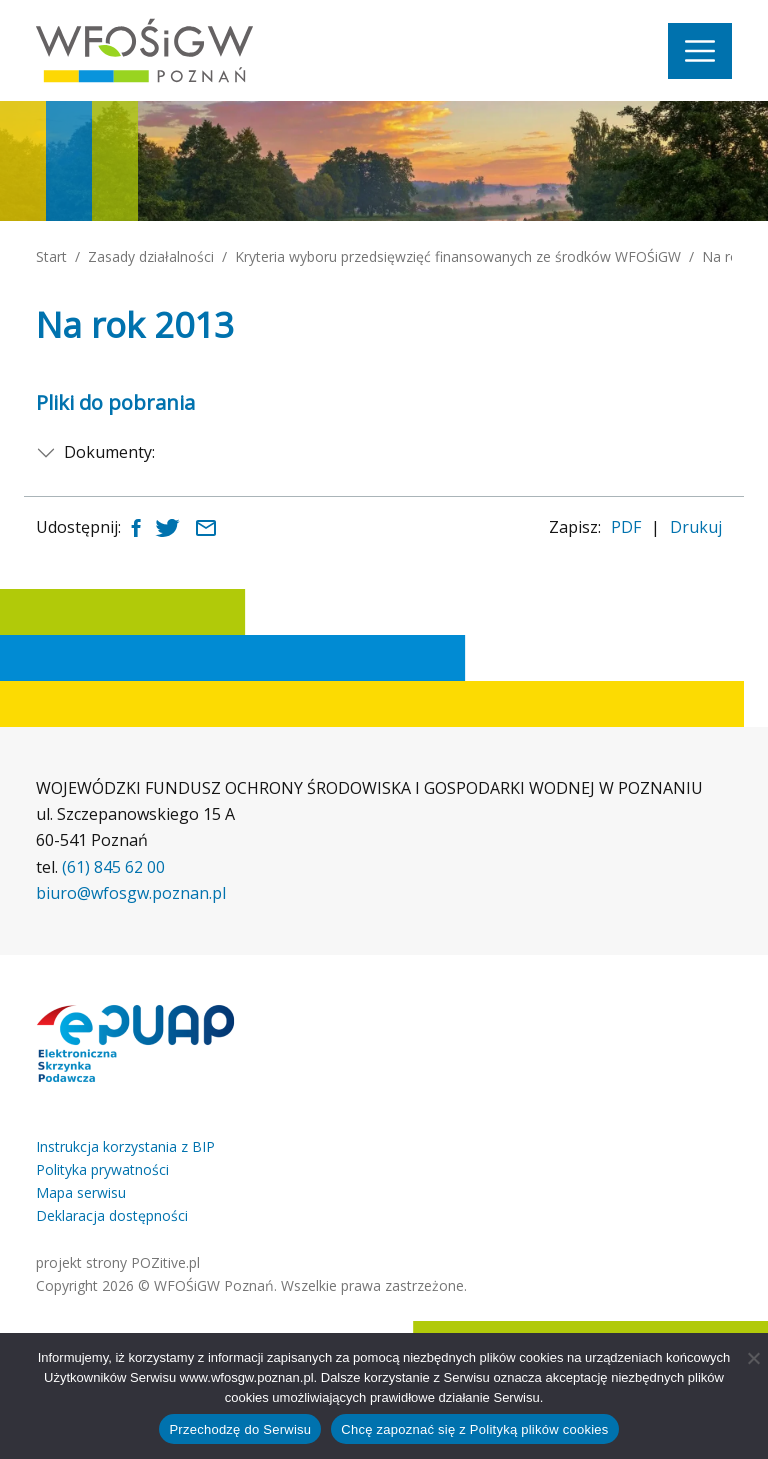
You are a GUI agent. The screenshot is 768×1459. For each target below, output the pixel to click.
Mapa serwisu (81, 1192)
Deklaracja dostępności (112, 1215)
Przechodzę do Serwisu (240, 1429)
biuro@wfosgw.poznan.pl (131, 893)
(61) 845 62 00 (113, 867)
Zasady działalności (151, 256)
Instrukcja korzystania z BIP (125, 1146)
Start (51, 256)
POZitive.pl (165, 1262)
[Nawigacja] (700, 51)
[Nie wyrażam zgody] (753, 1358)
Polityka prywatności (102, 1169)
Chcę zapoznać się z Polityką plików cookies (474, 1429)
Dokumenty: (109, 452)
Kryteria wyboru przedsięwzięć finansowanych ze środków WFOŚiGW (458, 256)
